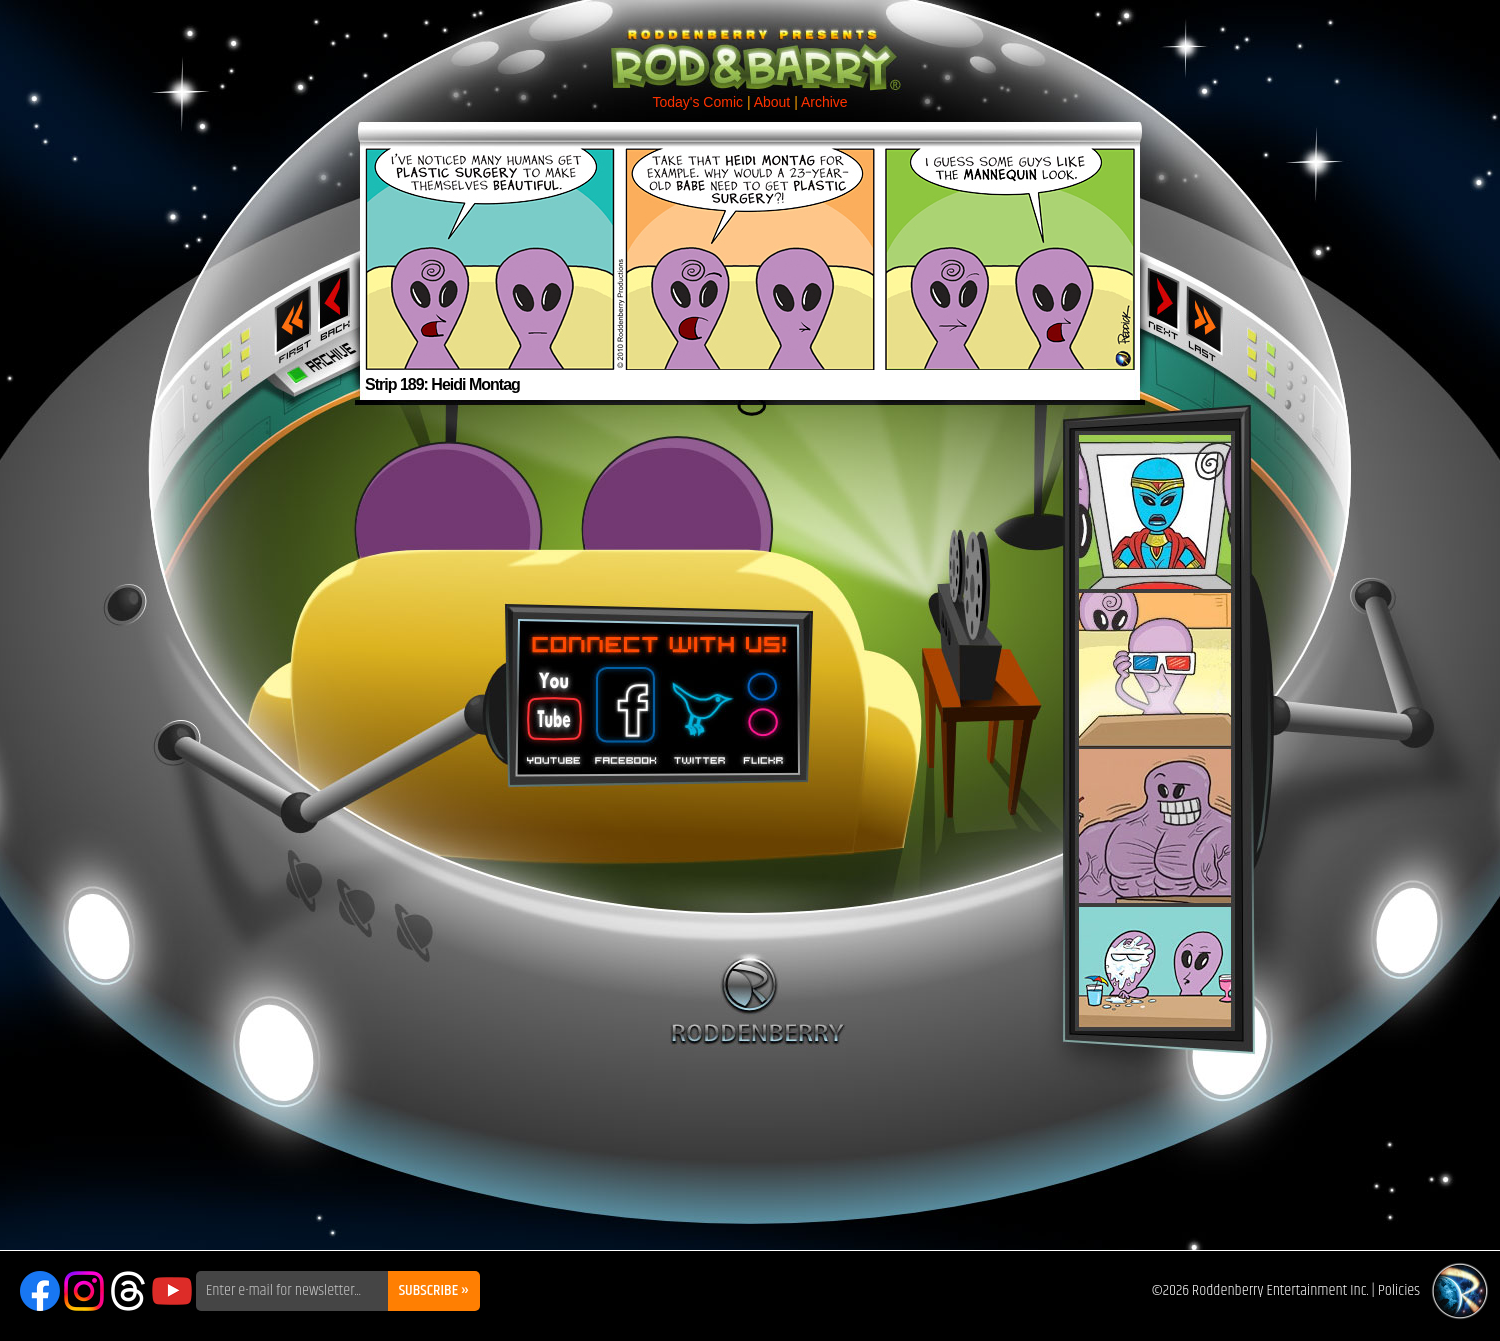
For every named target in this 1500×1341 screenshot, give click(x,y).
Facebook (623, 709)
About (772, 102)
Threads (128, 1291)
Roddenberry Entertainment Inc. (1280, 1290)
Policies (1399, 1290)
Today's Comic (697, 102)
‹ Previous (336, 303)
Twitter (699, 709)
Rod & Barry (750, 46)
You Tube (552, 709)
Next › (1163, 303)
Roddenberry (757, 999)
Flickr (764, 709)
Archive (824, 102)
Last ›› (1211, 318)
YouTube (172, 1291)
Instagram (84, 1291)
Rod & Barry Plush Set (1155, 731)
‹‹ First (289, 318)
